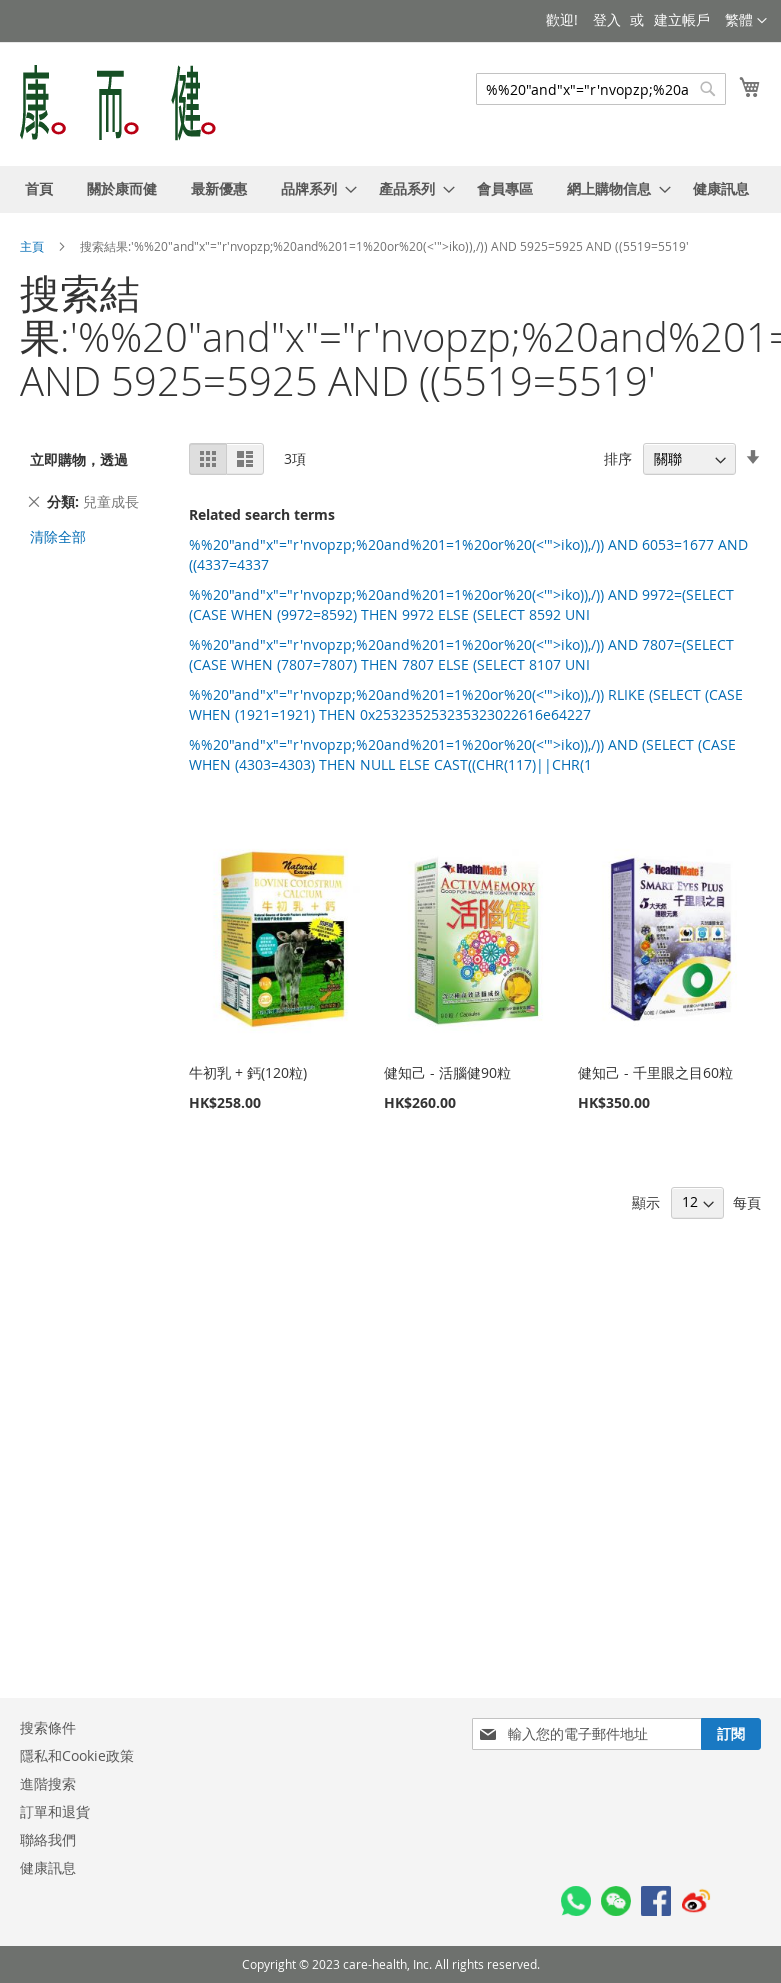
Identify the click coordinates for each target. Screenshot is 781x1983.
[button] (746, 21)
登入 (607, 19)
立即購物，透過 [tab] (79, 459)
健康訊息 (48, 1867)
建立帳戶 (682, 19)
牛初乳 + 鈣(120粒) (248, 1072)
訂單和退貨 (55, 1811)
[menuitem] (39, 189)
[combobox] (601, 89)
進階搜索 (48, 1783)
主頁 (33, 246)
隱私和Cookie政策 (77, 1755)
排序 (618, 458)
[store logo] (118, 103)
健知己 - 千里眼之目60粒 (655, 1072)
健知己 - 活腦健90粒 (447, 1072)
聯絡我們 (48, 1839)
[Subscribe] (731, 1734)
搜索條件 (48, 1727)
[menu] (390, 189)
